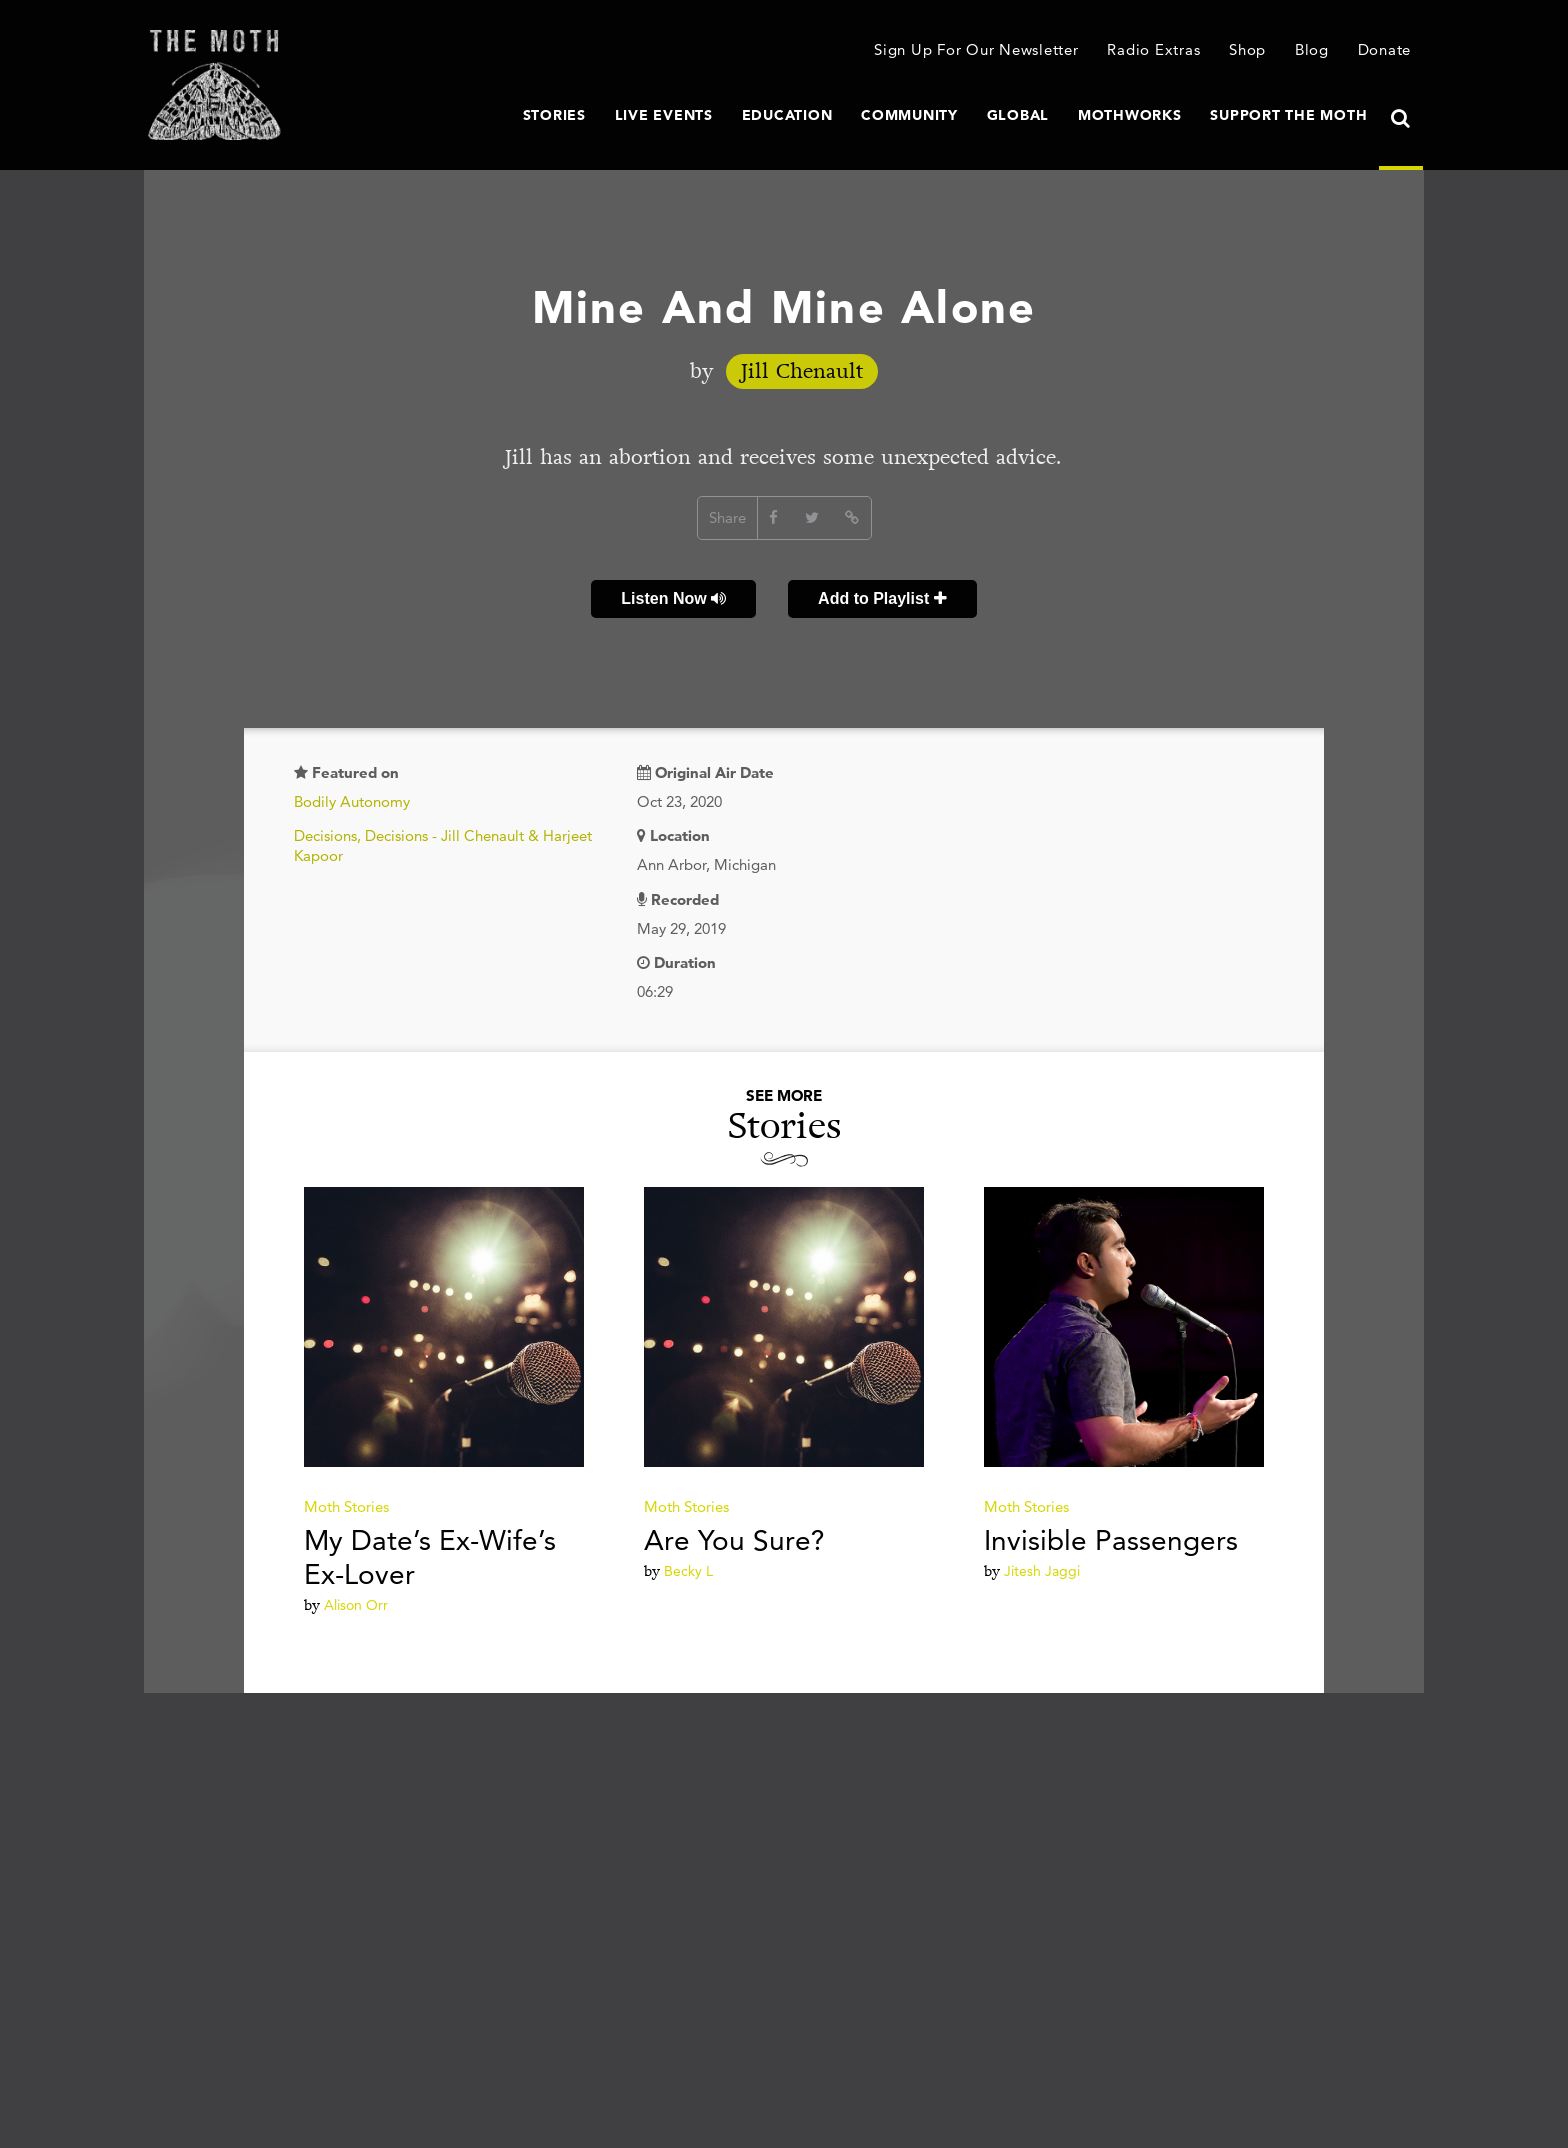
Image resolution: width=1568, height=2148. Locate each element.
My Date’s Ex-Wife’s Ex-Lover (430, 1557)
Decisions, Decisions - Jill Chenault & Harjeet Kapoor (443, 845)
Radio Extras (1153, 49)
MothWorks (1130, 115)
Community (909, 115)
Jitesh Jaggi (1042, 1571)
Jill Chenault (802, 371)
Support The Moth (1288, 115)
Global (1018, 115)
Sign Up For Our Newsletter (976, 49)
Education (787, 115)
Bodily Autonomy (352, 801)
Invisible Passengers (1111, 1540)
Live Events (664, 115)
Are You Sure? (734, 1540)
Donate (1385, 49)
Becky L (688, 1571)
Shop (1247, 49)
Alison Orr (356, 1605)
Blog (1312, 49)
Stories (554, 115)
